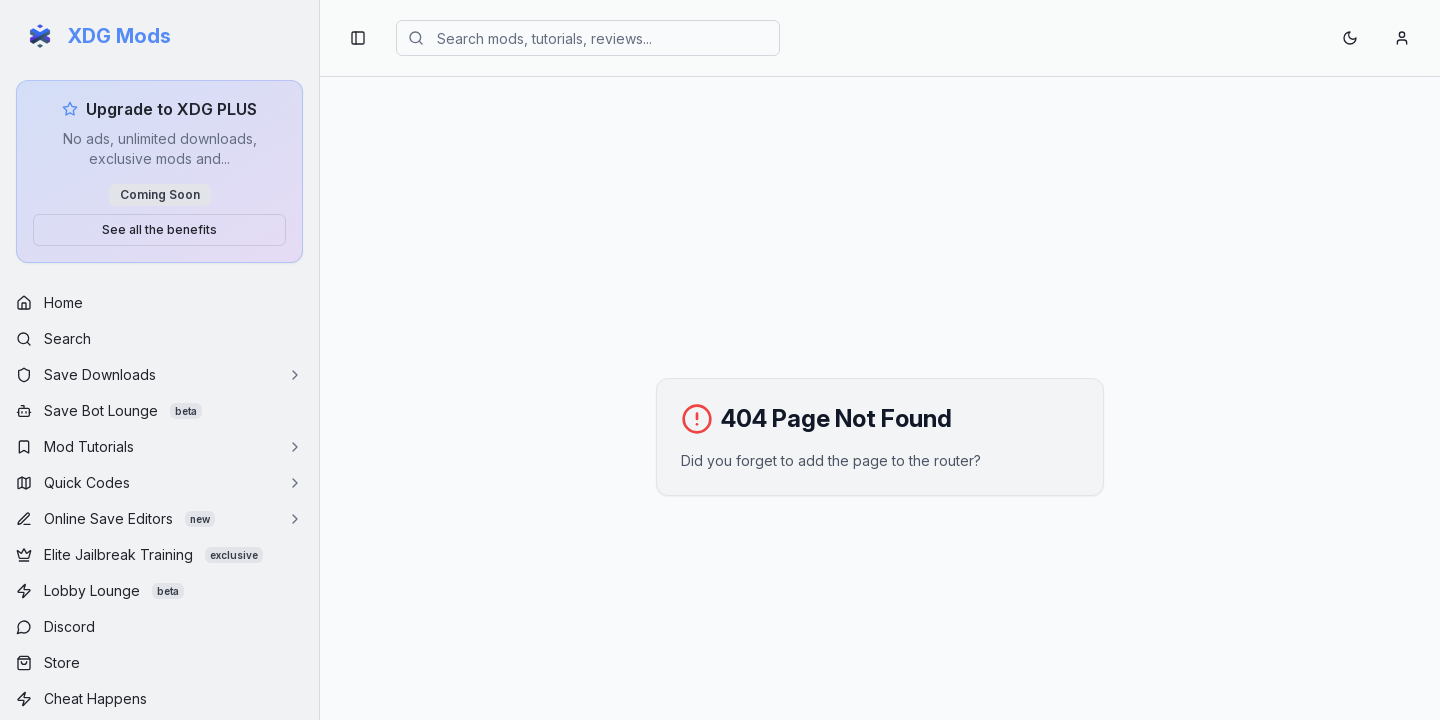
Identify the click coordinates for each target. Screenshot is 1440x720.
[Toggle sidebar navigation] (358, 38)
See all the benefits (159, 229)
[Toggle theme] (1350, 38)
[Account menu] (1402, 38)
